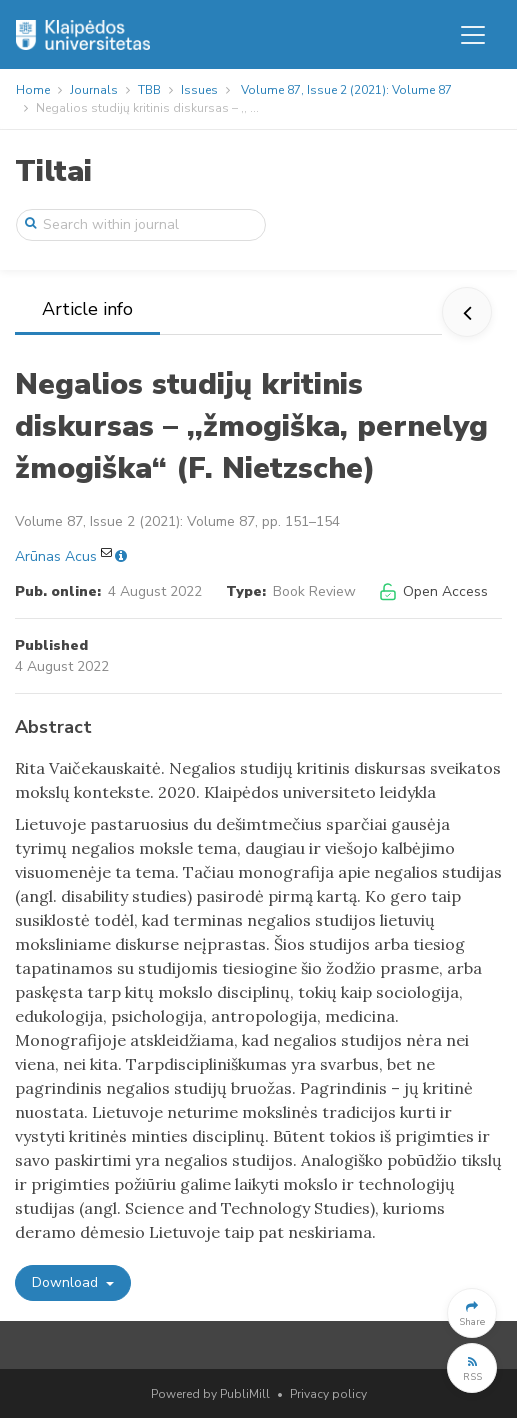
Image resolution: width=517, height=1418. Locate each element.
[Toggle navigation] (473, 35)
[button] (472, 1313)
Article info (87, 309)
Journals (94, 90)
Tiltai (53, 171)
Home (33, 90)
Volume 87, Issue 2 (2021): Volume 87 (346, 90)
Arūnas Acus (56, 556)
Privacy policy (328, 1394)
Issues (199, 90)
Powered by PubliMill (210, 1394)
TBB (149, 90)
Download (67, 1282)
